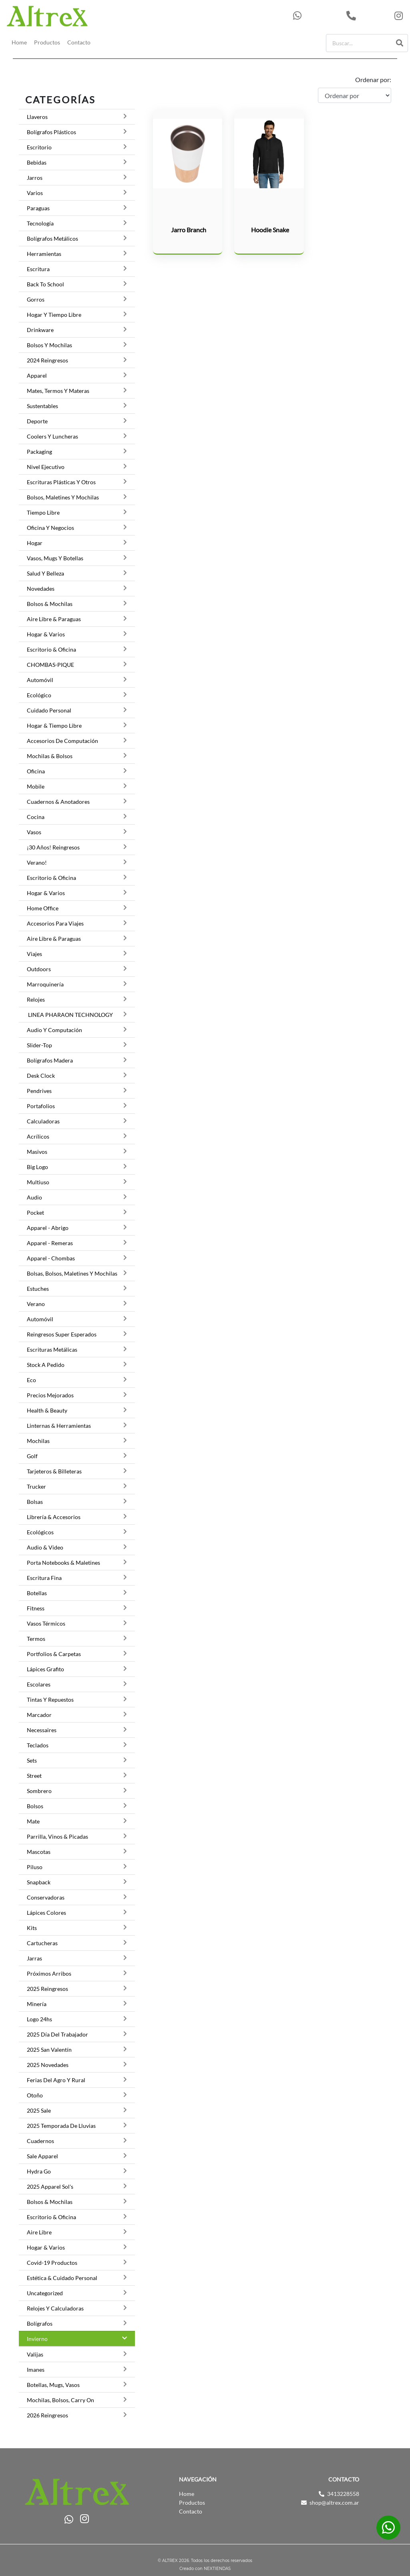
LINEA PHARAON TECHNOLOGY (70, 1014)
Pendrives (39, 1090)
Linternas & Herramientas (59, 1425)
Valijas (35, 2354)
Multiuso (38, 1182)
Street (34, 1775)
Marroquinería (45, 984)
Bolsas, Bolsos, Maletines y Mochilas (72, 1273)
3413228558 (368, 15)
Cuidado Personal (49, 710)
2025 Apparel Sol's (50, 2186)
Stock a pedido (45, 1364)
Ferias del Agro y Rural (56, 2080)
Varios (35, 192)
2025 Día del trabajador (57, 2034)
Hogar (34, 542)
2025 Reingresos (47, 1988)
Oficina (36, 771)
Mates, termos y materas (58, 390)
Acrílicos (38, 1136)
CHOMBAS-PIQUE (50, 664)
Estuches (38, 1288)
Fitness (35, 1608)
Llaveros (37, 116)
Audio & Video (45, 1547)
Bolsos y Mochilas (49, 345)
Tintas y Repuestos (50, 1699)
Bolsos (35, 1806)
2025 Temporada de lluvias (61, 2125)
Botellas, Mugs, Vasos (53, 2384)
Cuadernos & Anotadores (58, 801)
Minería (36, 2003)
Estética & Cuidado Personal (62, 2277)
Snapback (38, 1882)
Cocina (35, 816)
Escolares (38, 1684)
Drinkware (40, 329)
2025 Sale (39, 2110)
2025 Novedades (47, 2064)
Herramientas (44, 253)
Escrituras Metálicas (52, 1349)
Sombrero (39, 1790)
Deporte (37, 421)
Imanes (35, 2369)
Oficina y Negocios (50, 527)
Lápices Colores (46, 1912)
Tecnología (40, 223)
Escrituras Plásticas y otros (61, 482)
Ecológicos (40, 1532)
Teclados (37, 1745)
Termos (36, 1638)
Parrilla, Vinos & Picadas (57, 1836)
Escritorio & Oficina (51, 649)
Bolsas (35, 1501)
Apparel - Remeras (50, 1243)
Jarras (34, 1958)
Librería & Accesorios (53, 1516)
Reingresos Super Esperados (61, 1334)
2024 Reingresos (47, 360)
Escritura (38, 269)
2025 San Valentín (49, 2049)
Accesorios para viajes (55, 923)
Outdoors (39, 969)
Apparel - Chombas (51, 1258)
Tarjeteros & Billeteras (54, 1471)
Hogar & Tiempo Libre (54, 725)
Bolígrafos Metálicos (52, 238)
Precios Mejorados (50, 1395)
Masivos (37, 1151)
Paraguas (38, 208)
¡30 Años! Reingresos (53, 847)
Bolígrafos (39, 2323)
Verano (36, 1303)
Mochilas (38, 1440)
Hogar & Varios (46, 634)
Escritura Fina (44, 1577)
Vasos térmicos (46, 1623)
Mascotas (38, 1851)
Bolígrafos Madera (50, 1060)
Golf (32, 1456)
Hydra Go (39, 2171)
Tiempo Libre (43, 512)
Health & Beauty (47, 1410)
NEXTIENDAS (217, 2568)
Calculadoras (43, 1121)
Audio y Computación (54, 1029)
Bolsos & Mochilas (49, 603)
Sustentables (42, 405)
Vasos (34, 832)
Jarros (34, 177)
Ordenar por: (373, 79)
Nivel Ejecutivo (45, 466)
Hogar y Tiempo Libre (54, 314)
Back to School (45, 284)
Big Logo (37, 1166)
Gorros (35, 299)
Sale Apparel (42, 2156)
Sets (32, 1760)
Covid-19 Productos (52, 2262)
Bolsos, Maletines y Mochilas (63, 497)
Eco (31, 1380)
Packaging (39, 451)
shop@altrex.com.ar (334, 2502)
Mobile (35, 786)
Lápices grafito (45, 1669)
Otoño (35, 2095)
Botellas (37, 1593)
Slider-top (39, 1045)
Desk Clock (41, 1075)
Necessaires (41, 1730)
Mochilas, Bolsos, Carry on (60, 2400)
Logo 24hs (39, 2019)
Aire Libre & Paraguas (54, 619)
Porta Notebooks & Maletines (63, 1562)
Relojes (36, 999)
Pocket (35, 1212)
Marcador (39, 1714)
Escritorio (39, 147)
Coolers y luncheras (52, 436)
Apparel (37, 375)
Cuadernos (40, 2140)
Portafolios (41, 1106)
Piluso (34, 1867)
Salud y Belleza (45, 573)
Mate (33, 1821)
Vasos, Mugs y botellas (55, 558)
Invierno (37, 2338)
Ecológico (39, 695)
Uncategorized (45, 2293)
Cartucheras (42, 1943)
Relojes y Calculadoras (55, 2308)
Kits (32, 1927)
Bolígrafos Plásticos (51, 132)
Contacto (78, 42)
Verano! (37, 862)
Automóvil (40, 679)
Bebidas (36, 162)
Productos (47, 42)
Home (19, 42)
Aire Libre (39, 2232)
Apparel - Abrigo (47, 1227)
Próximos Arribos (49, 1973)
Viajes (34, 953)
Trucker (36, 1486)
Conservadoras (45, 1897)
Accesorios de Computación (62, 740)
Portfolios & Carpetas (54, 1653)
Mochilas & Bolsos (49, 756)
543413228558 (317, 15)
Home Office (42, 908)
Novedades (40, 588)
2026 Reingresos (47, 2415)
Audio (34, 1197)
